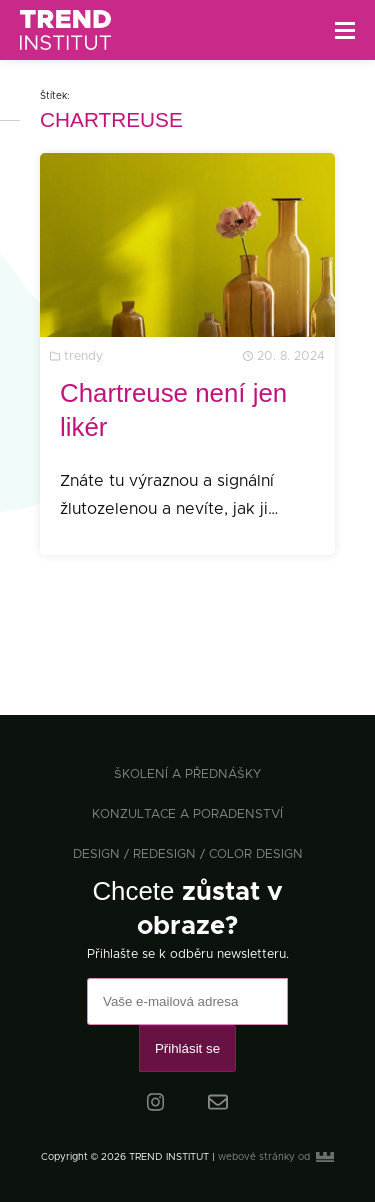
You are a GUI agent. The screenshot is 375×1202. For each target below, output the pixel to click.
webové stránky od (276, 1157)
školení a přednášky (187, 774)
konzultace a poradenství (187, 814)
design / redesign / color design (188, 854)
